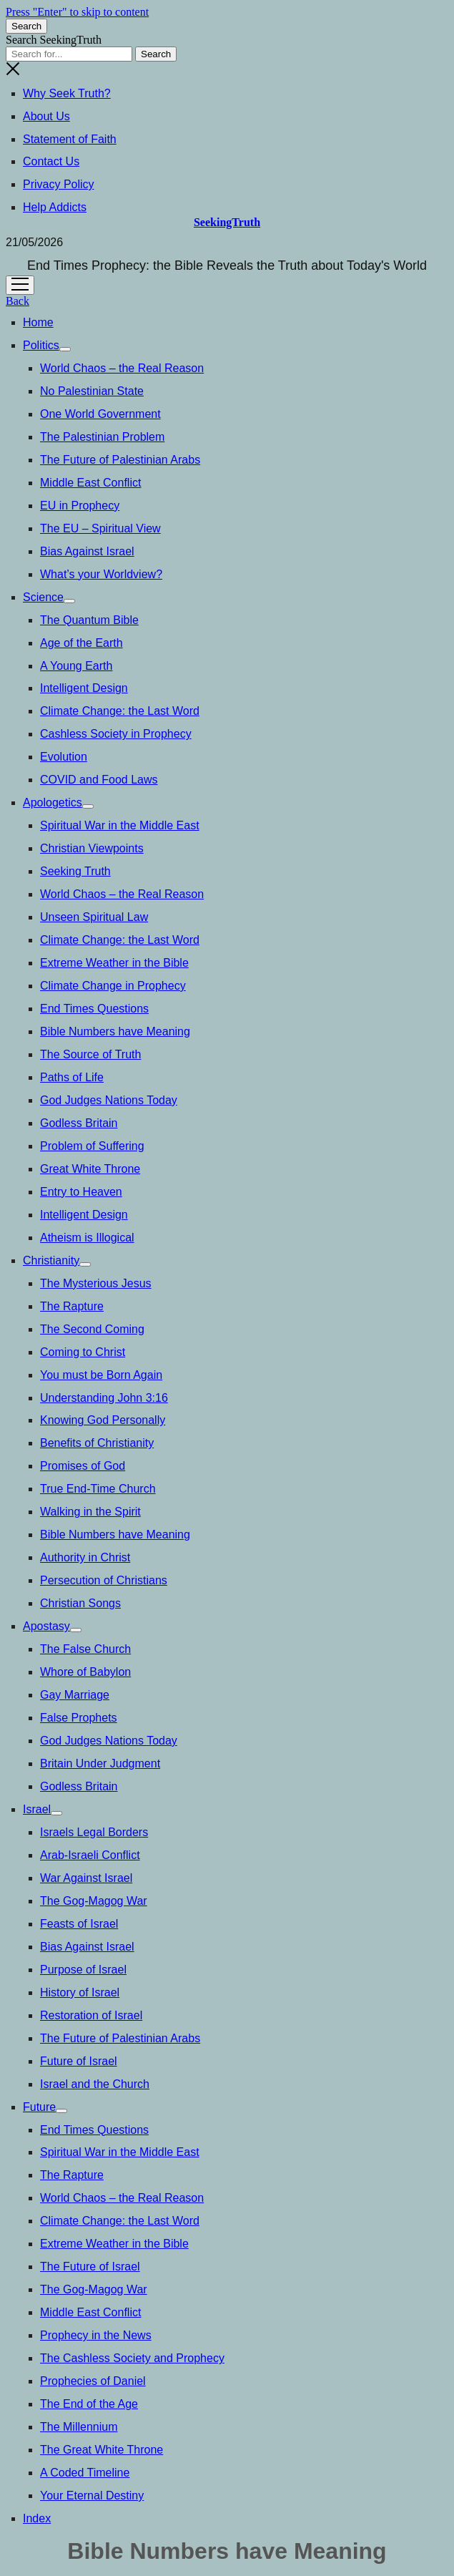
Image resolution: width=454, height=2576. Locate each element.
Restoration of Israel (91, 2015)
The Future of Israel (90, 2266)
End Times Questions (94, 1008)
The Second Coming (92, 1329)
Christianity (51, 1260)
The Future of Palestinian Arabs (120, 460)
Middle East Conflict (90, 483)
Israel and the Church (94, 2084)
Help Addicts (55, 207)
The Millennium (78, 2427)
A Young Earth (76, 666)
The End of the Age (89, 2404)
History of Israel (79, 1992)
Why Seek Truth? (67, 93)
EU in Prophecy (79, 505)
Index (37, 2518)
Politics (41, 345)
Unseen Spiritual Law (94, 917)
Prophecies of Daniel (93, 2381)
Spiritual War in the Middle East (119, 825)
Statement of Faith (70, 139)
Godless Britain (79, 1123)
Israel (37, 1809)
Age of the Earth (81, 643)
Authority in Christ (85, 1557)
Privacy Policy (58, 184)
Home (38, 322)
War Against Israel (86, 1878)
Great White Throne (90, 1169)
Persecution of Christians (103, 1580)
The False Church (85, 1649)
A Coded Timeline (84, 2473)
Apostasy (46, 1626)
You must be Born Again (101, 1375)
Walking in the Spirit (90, 1512)
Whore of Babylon (85, 1672)
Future (39, 2107)
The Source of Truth (90, 1054)
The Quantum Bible (89, 620)
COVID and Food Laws (99, 780)
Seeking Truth (75, 871)
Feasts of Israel (79, 1924)
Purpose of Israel (83, 1969)
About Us (46, 116)
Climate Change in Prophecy (113, 986)
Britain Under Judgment (100, 1763)
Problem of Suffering (92, 1146)
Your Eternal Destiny (92, 2495)
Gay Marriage (74, 1695)
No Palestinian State (92, 391)
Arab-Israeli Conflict (90, 1855)
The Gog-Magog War (93, 1901)
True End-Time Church (98, 1489)
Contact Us (51, 161)
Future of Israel (78, 2061)
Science (43, 597)
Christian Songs (80, 1603)
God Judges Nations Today (108, 1100)
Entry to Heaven (81, 1192)
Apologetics (52, 802)
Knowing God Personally (102, 1420)
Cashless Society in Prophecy (116, 734)
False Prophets (78, 1718)
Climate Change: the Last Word (119, 711)
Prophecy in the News (96, 2335)
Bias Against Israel (87, 551)
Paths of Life (72, 1077)
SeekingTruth (227, 222)
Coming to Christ (82, 1352)
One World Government (100, 414)
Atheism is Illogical (87, 1237)
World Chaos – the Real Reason (122, 368)
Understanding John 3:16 (104, 1398)
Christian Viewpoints (92, 848)
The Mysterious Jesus (96, 1283)
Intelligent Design (84, 688)
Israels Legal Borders (94, 1832)
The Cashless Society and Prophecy (132, 2358)
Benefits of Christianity (97, 1443)
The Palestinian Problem (102, 437)
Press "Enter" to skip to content (77, 12)
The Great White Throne (101, 2450)
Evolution (63, 757)
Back (17, 301)
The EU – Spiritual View (100, 528)
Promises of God (82, 1466)
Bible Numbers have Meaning (115, 1031)
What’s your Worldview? (101, 574)
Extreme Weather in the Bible (114, 963)
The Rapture (72, 1306)
